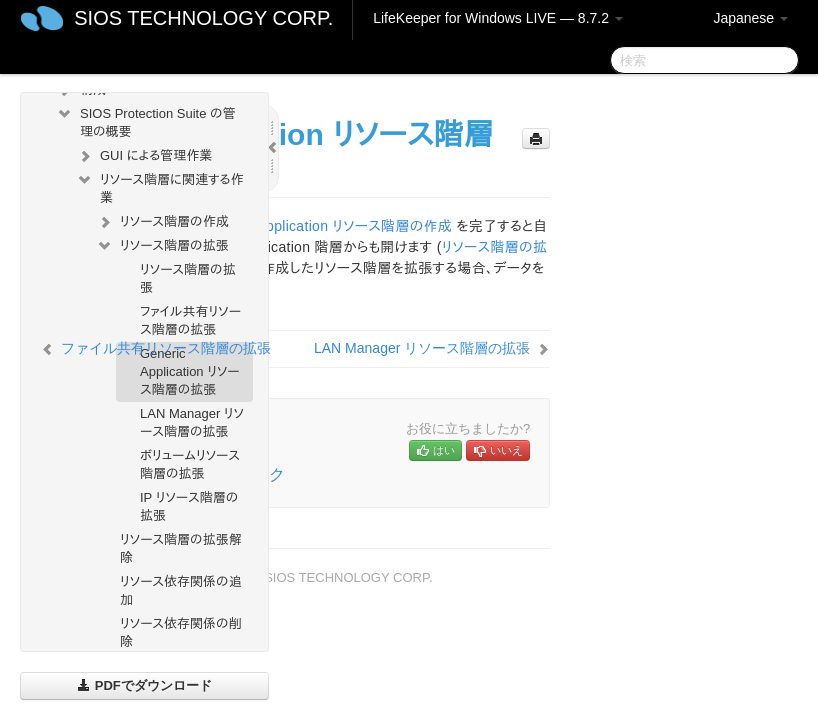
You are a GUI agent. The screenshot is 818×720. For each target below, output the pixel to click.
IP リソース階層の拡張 (189, 506)
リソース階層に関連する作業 (159, 186)
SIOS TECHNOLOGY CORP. (203, 18)
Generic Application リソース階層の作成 (327, 226)
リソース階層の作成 (162, 222)
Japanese (750, 18)
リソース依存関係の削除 (181, 632)
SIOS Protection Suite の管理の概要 (146, 120)
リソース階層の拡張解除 (181, 548)
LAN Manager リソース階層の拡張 (192, 422)
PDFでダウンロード (144, 685)
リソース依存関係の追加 (181, 590)
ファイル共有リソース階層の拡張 (190, 320)
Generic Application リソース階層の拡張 (190, 371)
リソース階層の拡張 (162, 246)
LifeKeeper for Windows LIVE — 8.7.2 (498, 18)
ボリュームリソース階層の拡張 (190, 464)
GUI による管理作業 (144, 156)
